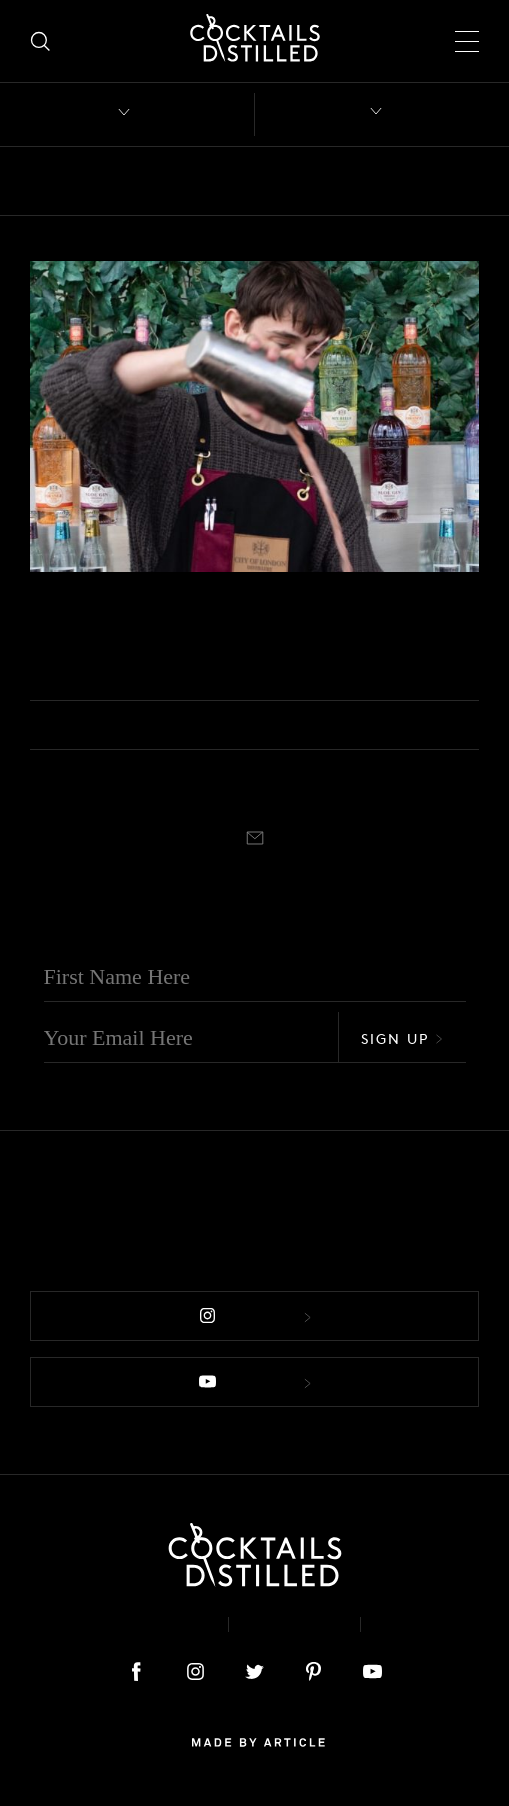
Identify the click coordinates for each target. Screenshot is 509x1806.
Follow (255, 1316)
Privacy (294, 1624)
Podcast (52, 598)
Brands (255, 181)
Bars (102, 181)
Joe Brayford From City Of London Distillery (237, 643)
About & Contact (123, 1624)
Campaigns (357, 181)
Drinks (457, 181)
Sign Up (402, 1038)
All (43, 181)
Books (173, 181)
